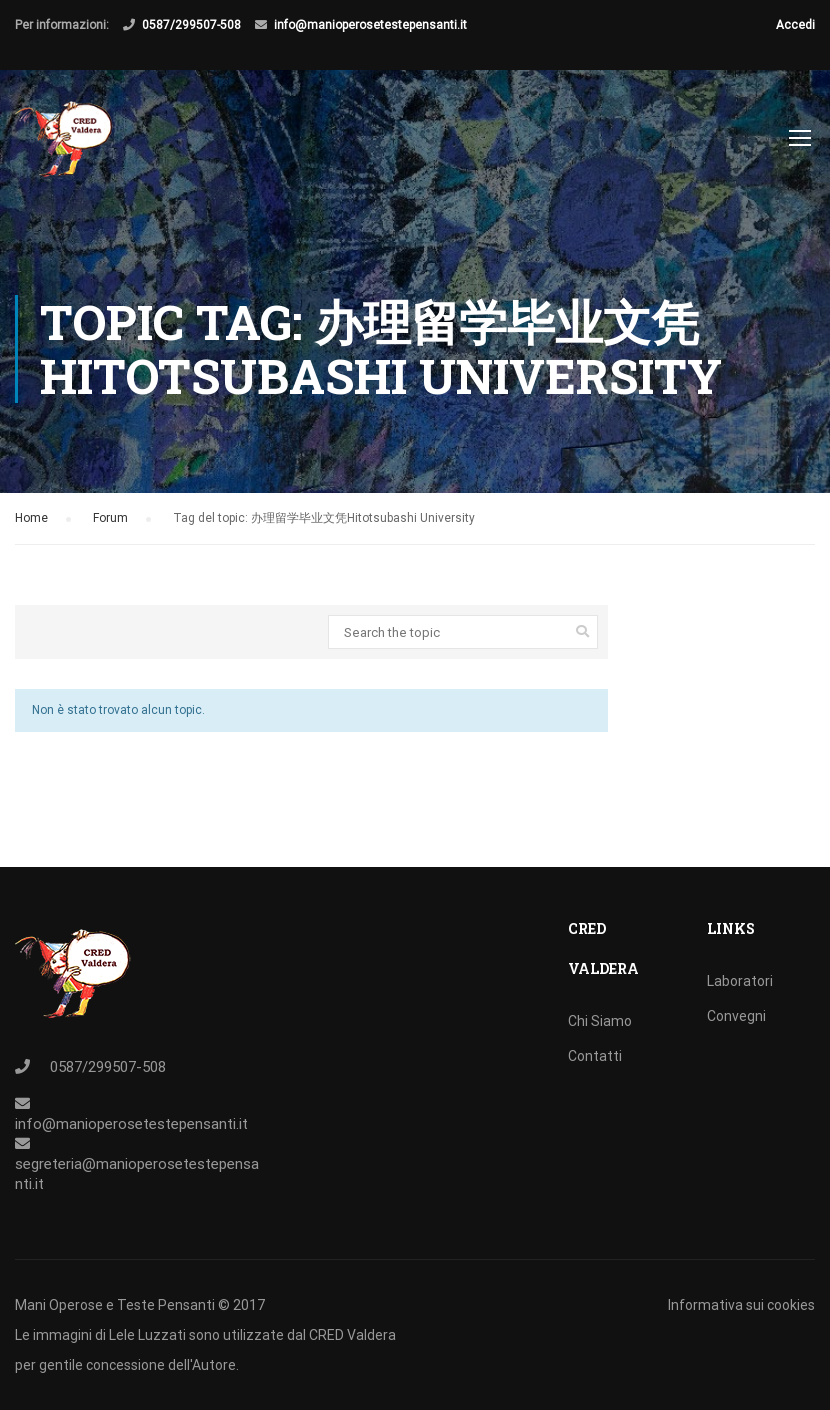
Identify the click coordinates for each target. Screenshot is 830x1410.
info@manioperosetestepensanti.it (370, 25)
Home (31, 518)
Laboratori (740, 981)
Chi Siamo (600, 1021)
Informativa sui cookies (741, 1305)
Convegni (736, 1016)
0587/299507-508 (191, 25)
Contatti (595, 1056)
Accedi (795, 25)
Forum (110, 518)
